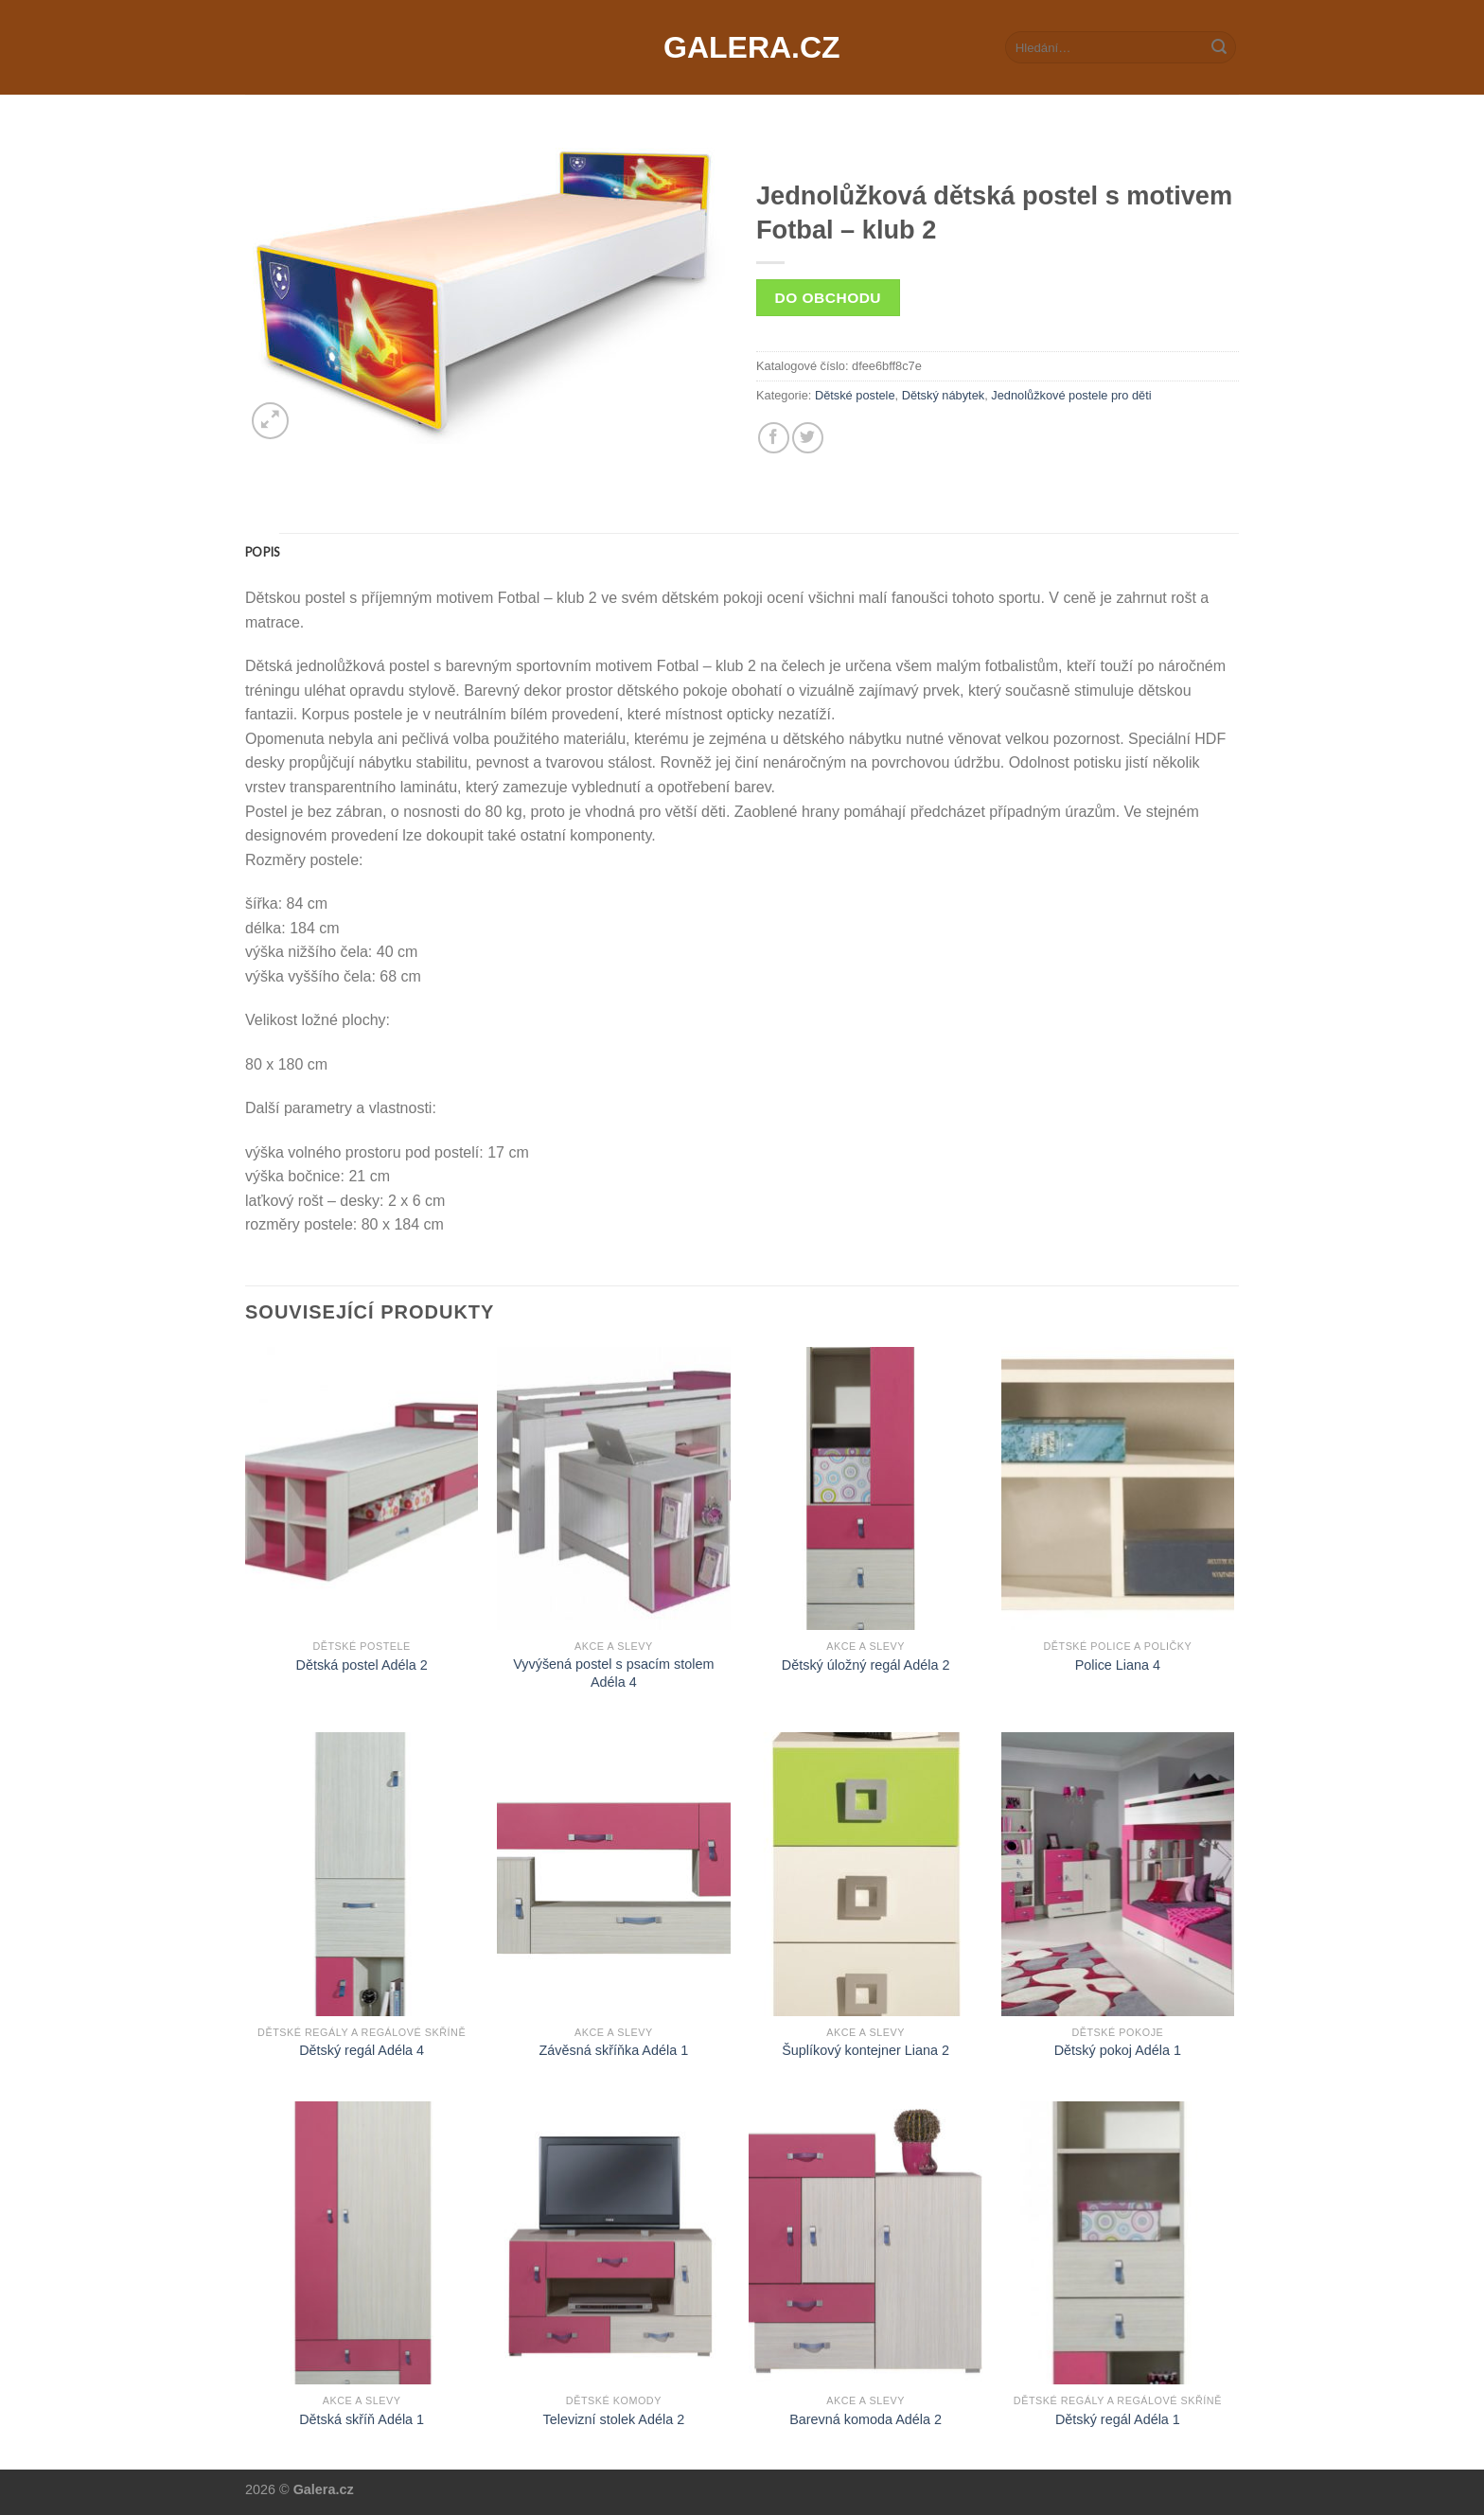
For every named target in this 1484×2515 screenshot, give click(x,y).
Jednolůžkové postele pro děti (1071, 395)
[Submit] (1219, 47)
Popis (262, 551)
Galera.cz (742, 47)
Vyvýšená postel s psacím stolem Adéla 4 (613, 1673)
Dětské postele (855, 395)
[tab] (262, 552)
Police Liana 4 (1117, 1665)
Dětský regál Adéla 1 (1117, 2419)
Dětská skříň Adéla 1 (361, 2419)
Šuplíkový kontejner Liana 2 (865, 2050)
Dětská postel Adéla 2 (362, 1665)
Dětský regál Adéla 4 (361, 2050)
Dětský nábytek (943, 395)
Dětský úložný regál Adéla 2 (866, 1665)
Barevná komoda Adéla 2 (865, 2419)
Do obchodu (828, 298)
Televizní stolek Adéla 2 (614, 2419)
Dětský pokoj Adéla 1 (1117, 2050)
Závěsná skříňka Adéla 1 (614, 2050)
